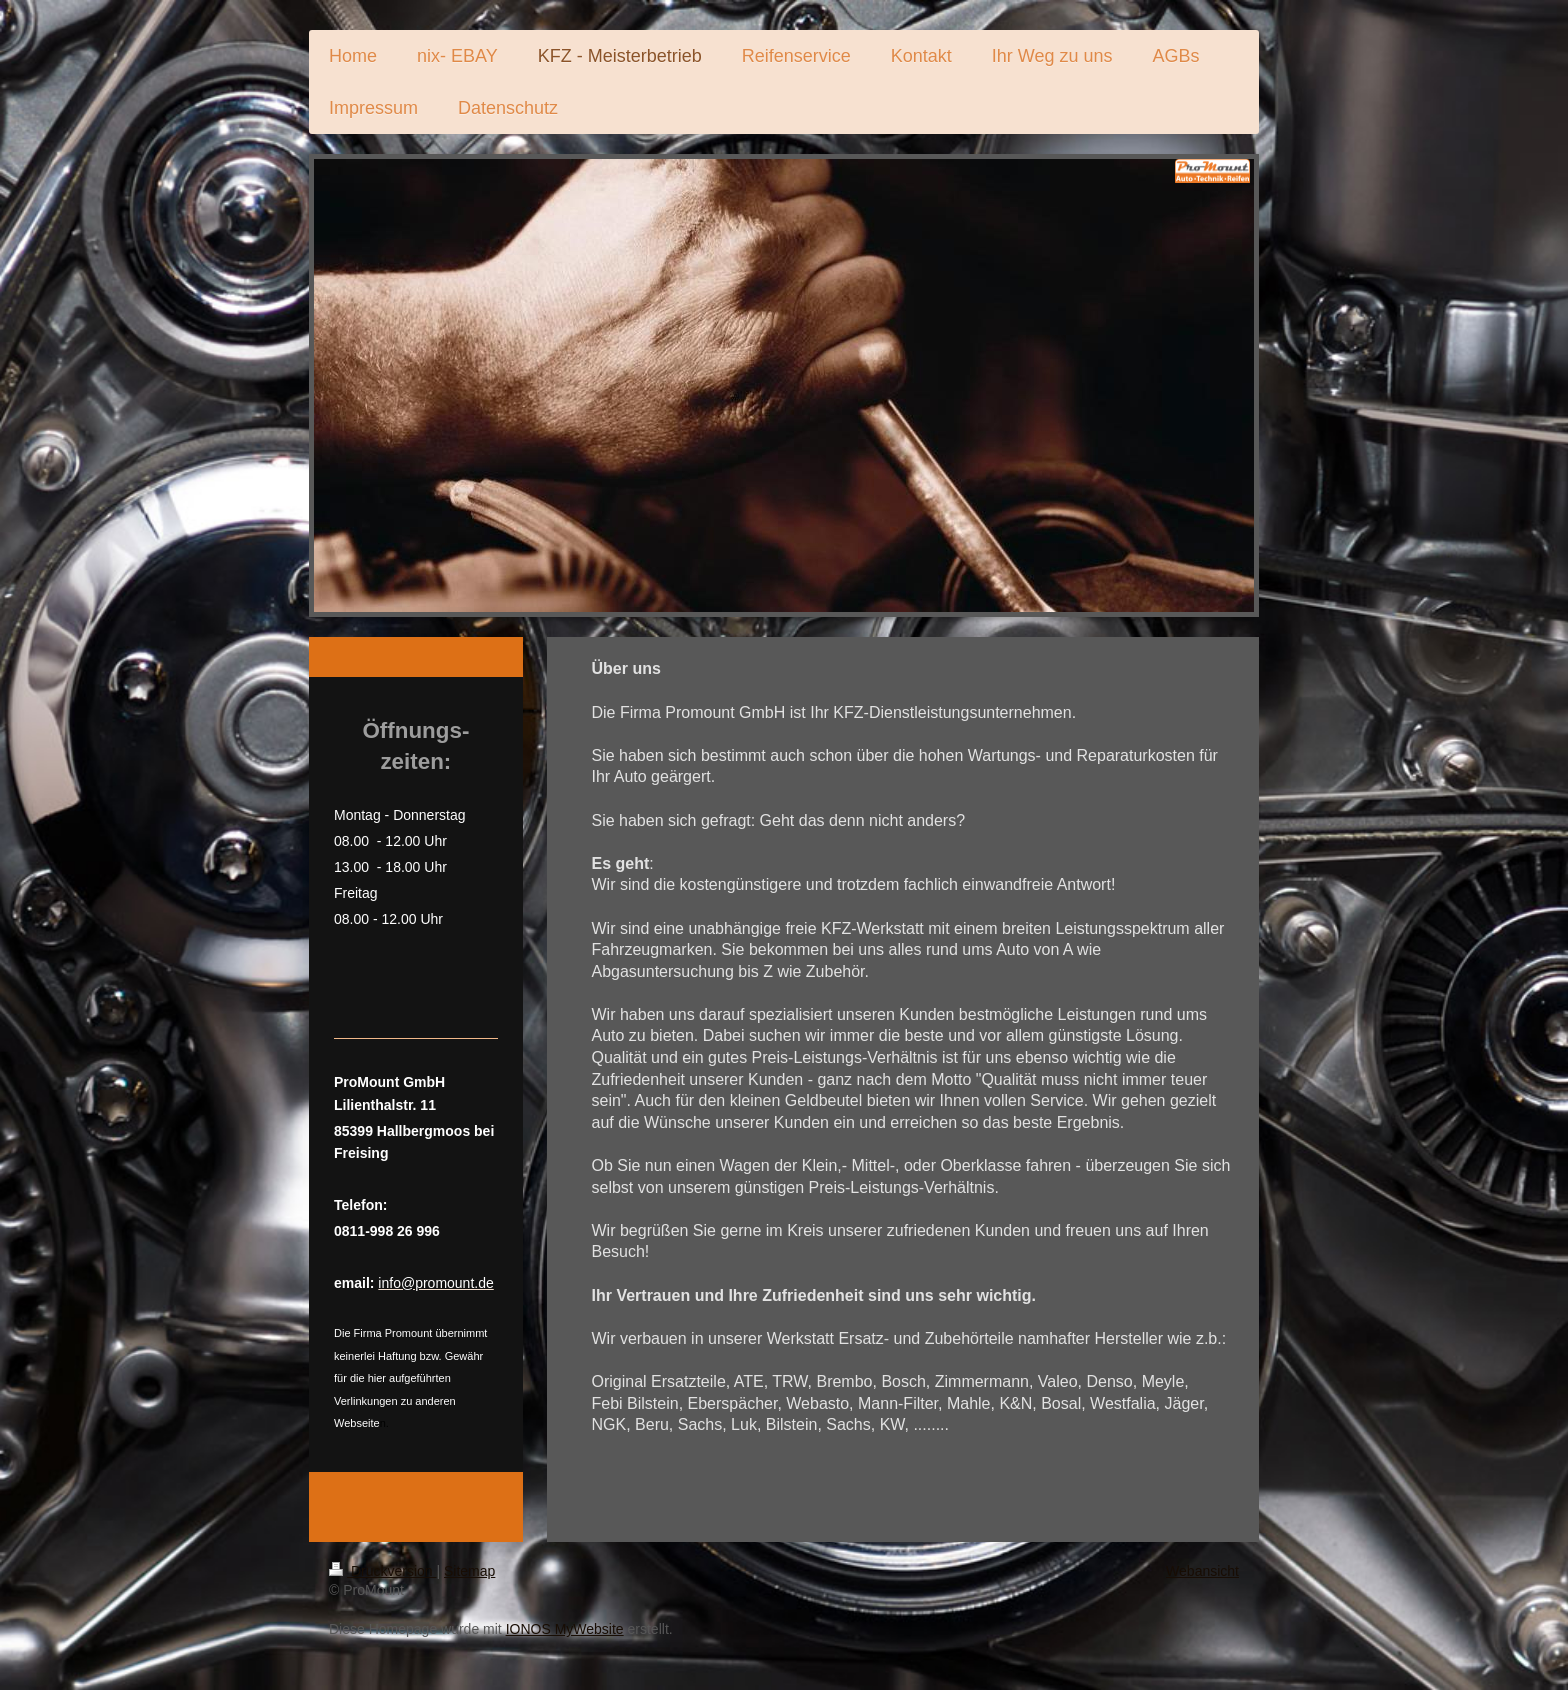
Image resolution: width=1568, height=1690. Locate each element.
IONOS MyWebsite (565, 1629)
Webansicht (1202, 1571)
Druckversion (382, 1571)
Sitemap (469, 1571)
